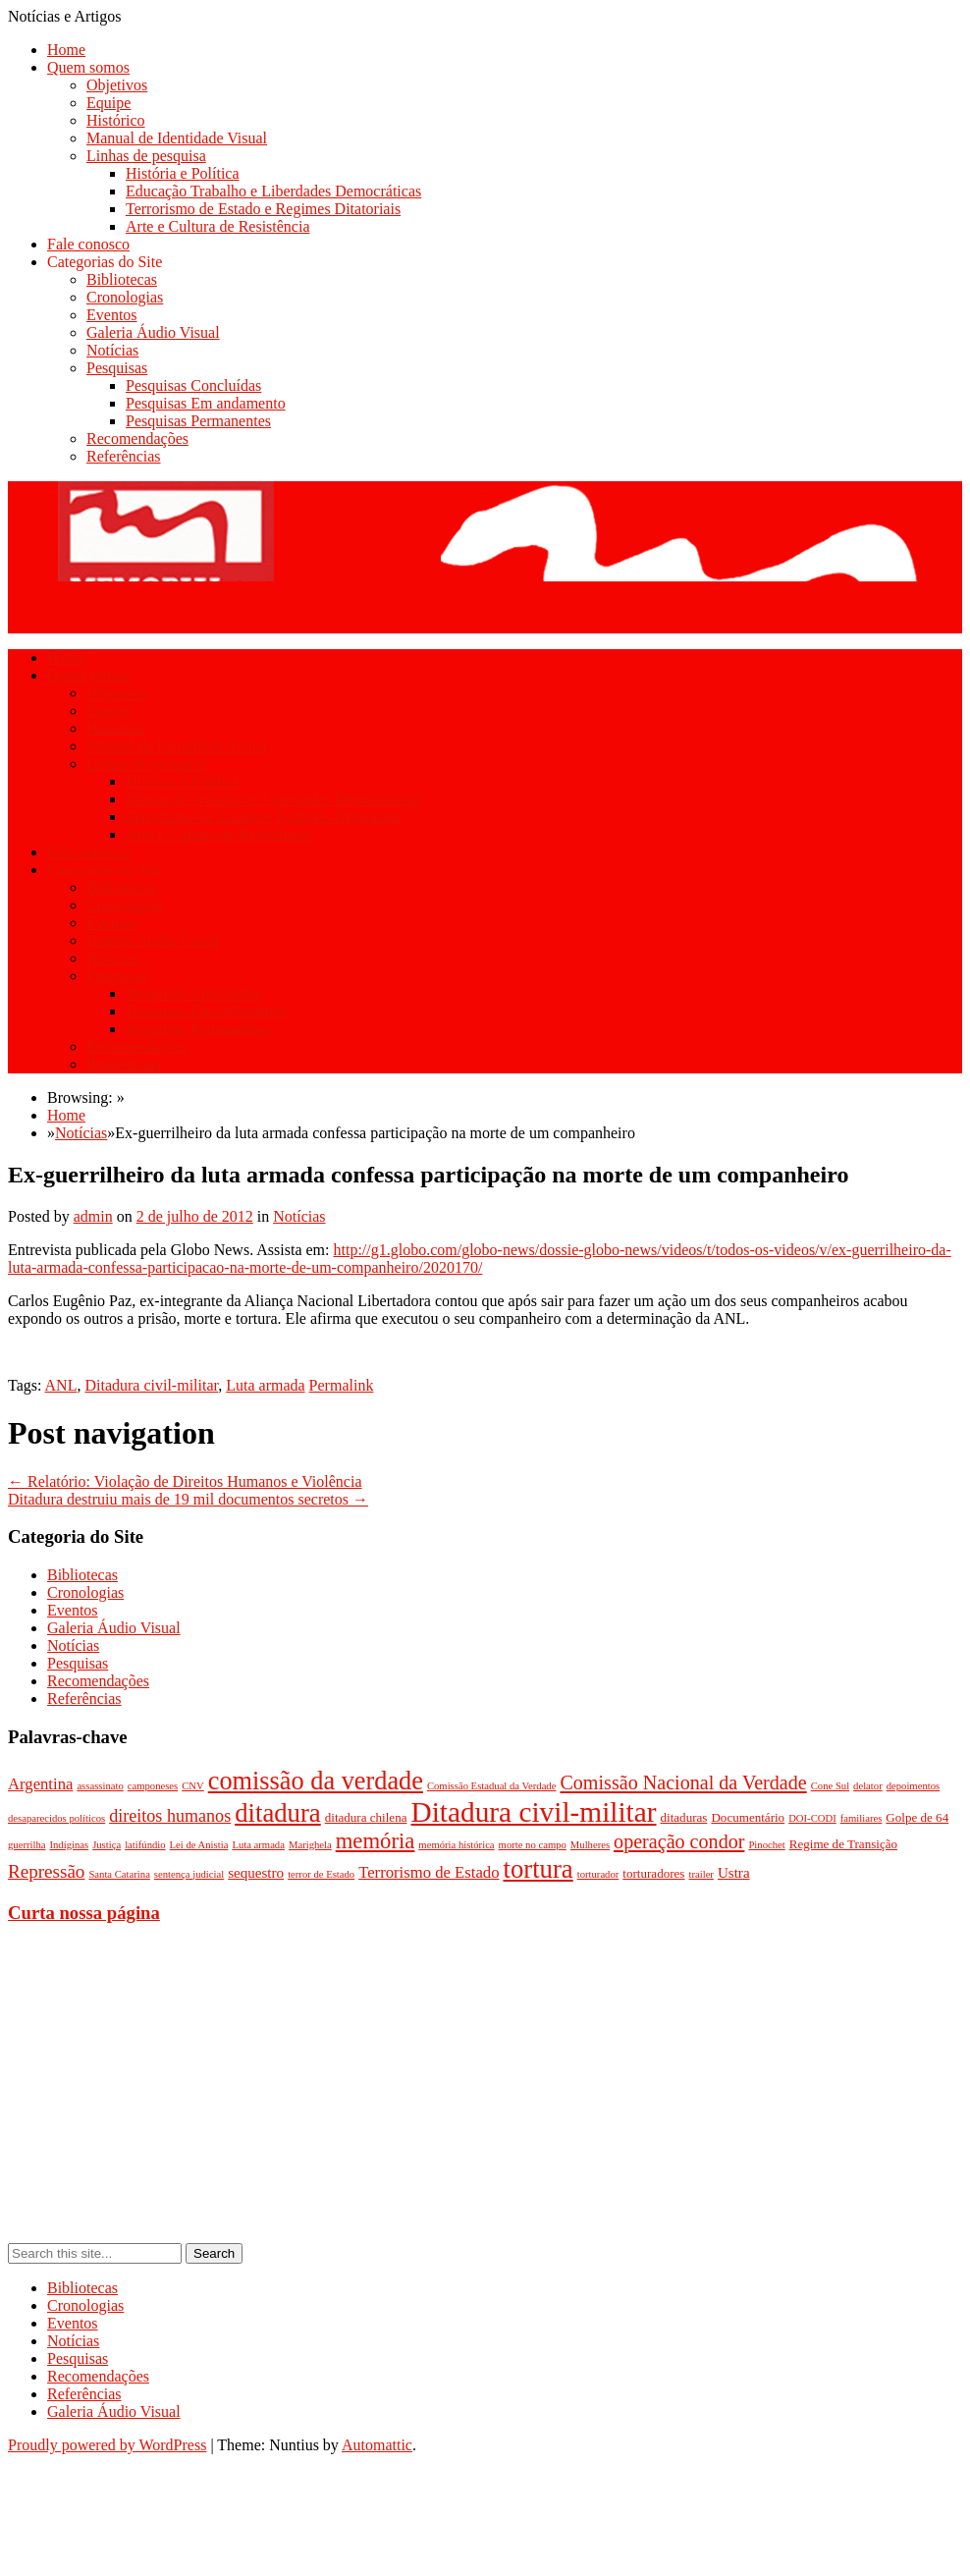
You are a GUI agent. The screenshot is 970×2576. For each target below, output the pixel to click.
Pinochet (766, 1844)
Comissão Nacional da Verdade (683, 1782)
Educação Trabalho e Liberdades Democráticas (273, 191)
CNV (193, 1786)
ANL (61, 1385)
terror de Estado (321, 1874)
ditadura (278, 1813)
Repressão (46, 1871)
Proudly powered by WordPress (107, 2445)
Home (66, 49)
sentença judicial (189, 1874)
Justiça (106, 1844)
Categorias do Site (104, 261)
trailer (700, 1874)
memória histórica (456, 1844)
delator (868, 1786)
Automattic (377, 2445)
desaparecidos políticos (56, 1818)
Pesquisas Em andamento (206, 403)
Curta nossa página (84, 1912)
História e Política (183, 173)
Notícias (112, 350)
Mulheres (590, 1844)
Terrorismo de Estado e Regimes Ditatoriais (263, 208)
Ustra (734, 1873)
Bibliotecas (121, 279)
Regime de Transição (843, 1843)
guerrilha (26, 1844)
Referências (123, 456)
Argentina (40, 1784)
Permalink (341, 1385)
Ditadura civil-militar (151, 1385)
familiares (861, 1818)
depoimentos (913, 1786)
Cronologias (124, 297)
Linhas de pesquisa (146, 155)
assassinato (100, 1786)
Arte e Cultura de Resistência (218, 226)
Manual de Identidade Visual (176, 138)
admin (93, 1216)
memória (375, 1841)
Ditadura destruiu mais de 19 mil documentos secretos (188, 1499)
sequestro (256, 1873)
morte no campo (532, 1844)
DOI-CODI (812, 1818)
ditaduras (684, 1817)
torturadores (653, 1873)
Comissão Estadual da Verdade (492, 1786)
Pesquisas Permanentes (198, 420)
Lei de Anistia (199, 1844)
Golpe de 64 (917, 1817)
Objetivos (116, 85)
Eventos (111, 314)
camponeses (153, 1786)
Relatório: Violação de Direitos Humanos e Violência (185, 1481)
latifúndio (145, 1844)
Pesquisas (116, 367)
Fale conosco (88, 244)
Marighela (310, 1844)
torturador (598, 1874)
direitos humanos (170, 1816)
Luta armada (265, 1385)
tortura (537, 1869)
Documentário (747, 1817)
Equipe (108, 102)
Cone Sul (830, 1786)
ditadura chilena (366, 1817)
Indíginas (68, 1844)
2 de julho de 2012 (194, 1216)
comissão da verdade (315, 1781)
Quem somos (88, 67)
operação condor (679, 1841)
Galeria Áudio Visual (153, 332)
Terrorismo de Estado (428, 1872)
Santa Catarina (118, 1874)
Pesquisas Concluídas (193, 385)
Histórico (115, 120)
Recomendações (137, 438)
